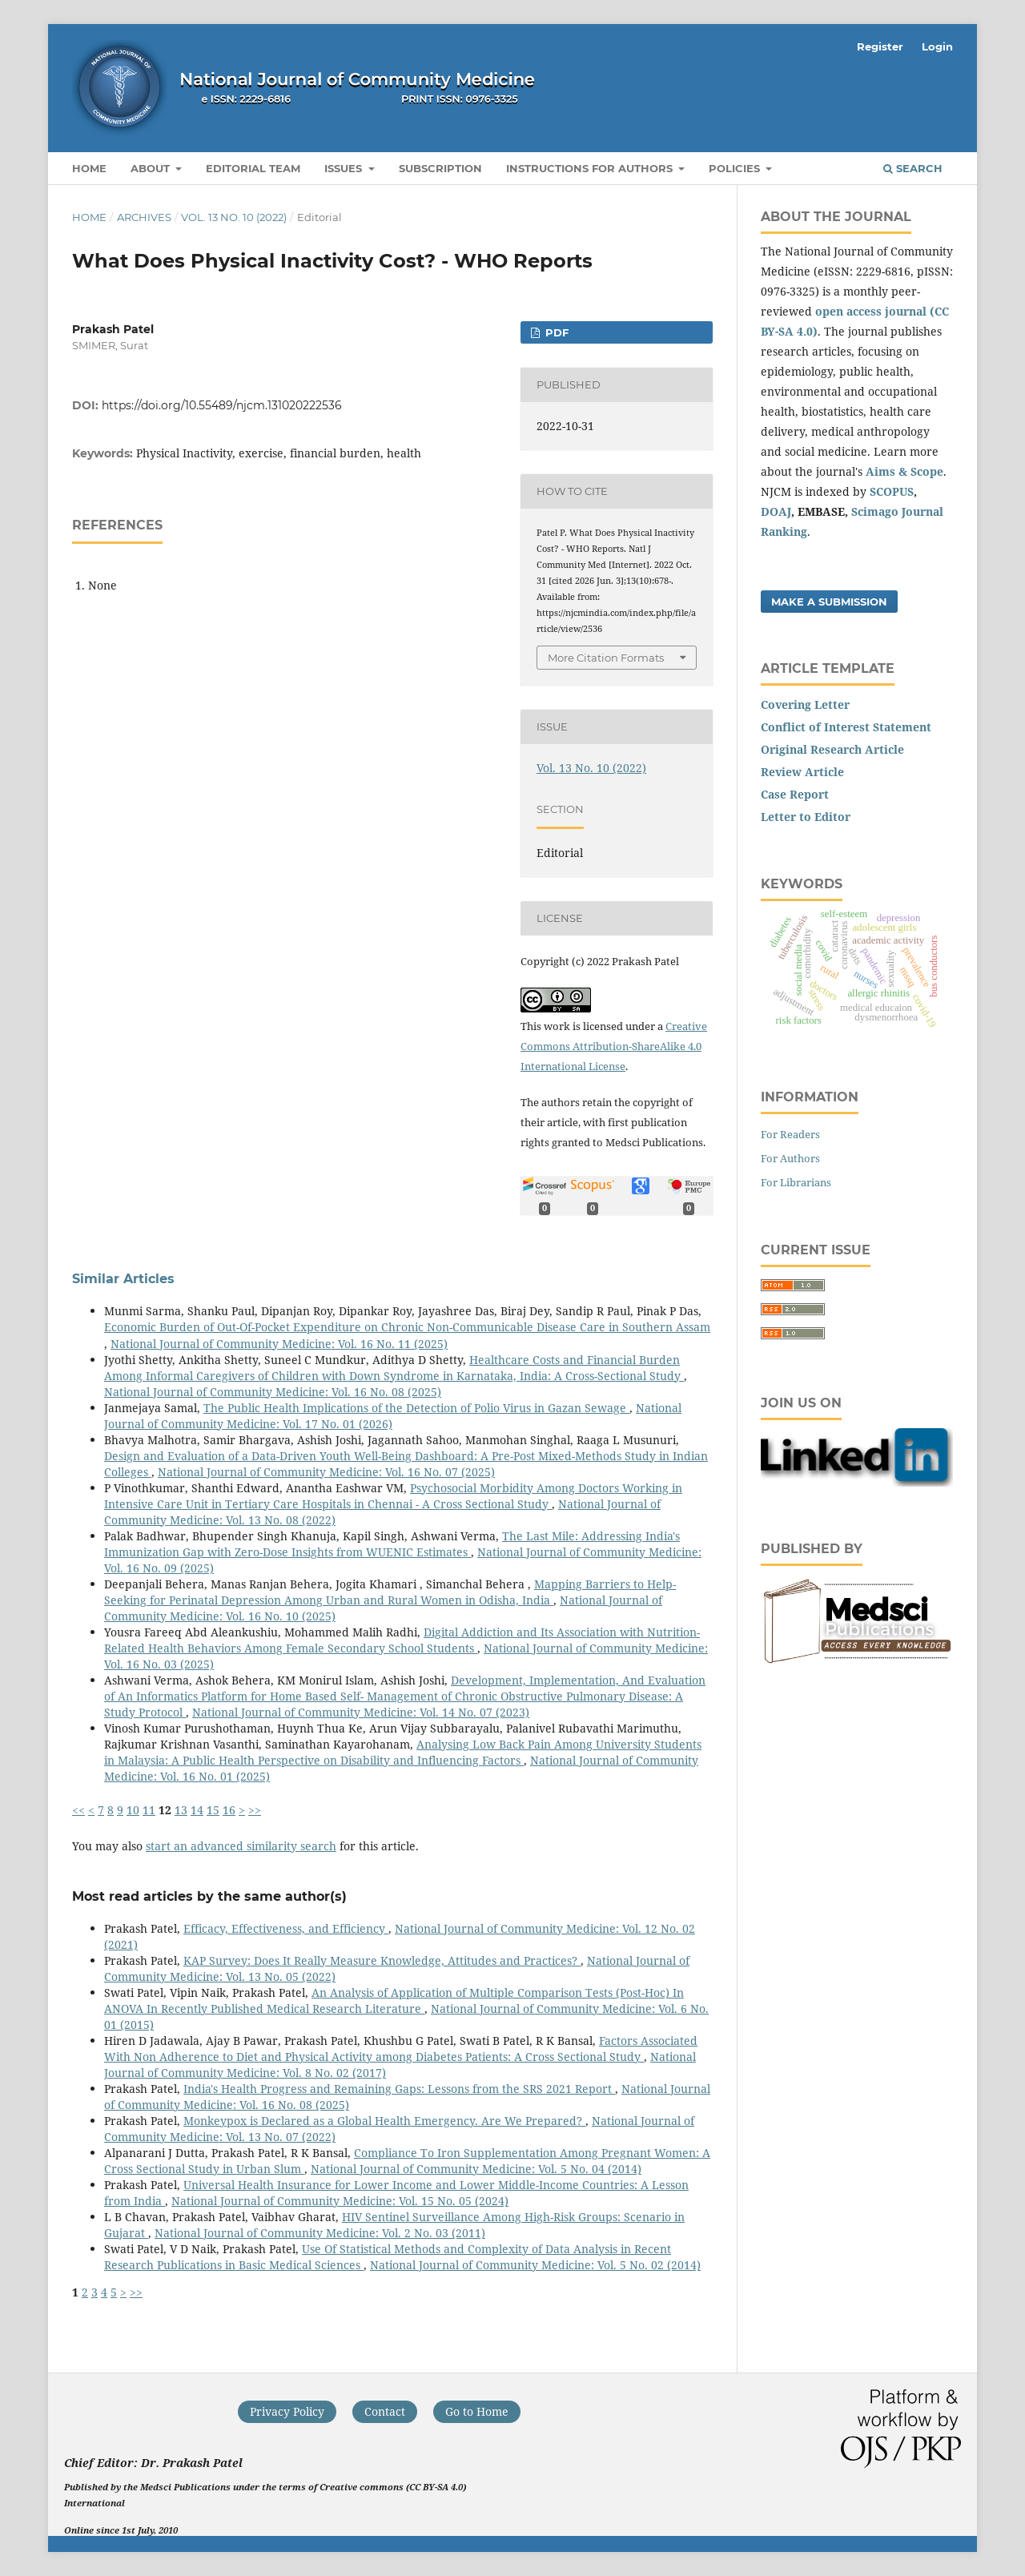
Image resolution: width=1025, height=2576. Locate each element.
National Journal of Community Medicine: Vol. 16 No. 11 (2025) (279, 1343)
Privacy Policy (287, 2411)
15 (213, 1809)
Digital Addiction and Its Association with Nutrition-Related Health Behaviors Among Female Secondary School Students (402, 1640)
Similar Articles (123, 1278)
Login (937, 46)
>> (254, 1809)
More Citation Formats (606, 657)
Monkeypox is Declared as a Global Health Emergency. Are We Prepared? (384, 2120)
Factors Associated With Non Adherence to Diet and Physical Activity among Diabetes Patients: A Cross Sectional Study (400, 2048)
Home (89, 168)
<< (78, 1809)
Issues (344, 168)
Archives (144, 217)
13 (181, 1809)
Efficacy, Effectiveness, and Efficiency (285, 1928)
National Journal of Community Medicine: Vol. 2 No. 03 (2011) (320, 2232)
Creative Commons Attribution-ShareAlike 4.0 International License (614, 1046)
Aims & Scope (904, 471)
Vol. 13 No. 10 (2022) (234, 217)
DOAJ (776, 511)
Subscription (440, 168)
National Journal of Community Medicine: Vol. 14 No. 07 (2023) (360, 1712)
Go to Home (476, 2411)
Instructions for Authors (591, 168)
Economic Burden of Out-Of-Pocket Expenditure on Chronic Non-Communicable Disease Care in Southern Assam (407, 1326)
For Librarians (796, 1182)
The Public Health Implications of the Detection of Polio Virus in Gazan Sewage (416, 1407)
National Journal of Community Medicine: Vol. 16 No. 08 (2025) (272, 1391)
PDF (555, 332)
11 (149, 1809)
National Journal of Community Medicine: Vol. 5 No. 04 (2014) (476, 2168)
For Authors (790, 1158)
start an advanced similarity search (241, 1846)
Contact (384, 2411)
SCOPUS (892, 491)
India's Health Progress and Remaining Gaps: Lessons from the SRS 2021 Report (399, 2088)
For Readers (790, 1134)
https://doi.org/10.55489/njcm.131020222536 (222, 405)
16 (229, 1809)
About (152, 168)
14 (197, 1809)
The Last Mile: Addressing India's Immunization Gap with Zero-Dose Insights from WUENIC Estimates (392, 1544)
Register (880, 46)
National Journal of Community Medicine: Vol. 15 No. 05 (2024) (339, 2200)
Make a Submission (829, 601)
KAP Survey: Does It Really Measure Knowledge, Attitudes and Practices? (382, 1960)
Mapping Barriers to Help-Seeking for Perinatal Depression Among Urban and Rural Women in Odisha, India (390, 1592)
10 (133, 1809)
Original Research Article (832, 749)
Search (913, 168)
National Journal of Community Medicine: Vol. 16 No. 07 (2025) (326, 1471)
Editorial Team (253, 168)
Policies (736, 168)
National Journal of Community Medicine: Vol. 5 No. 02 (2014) (535, 2264)
